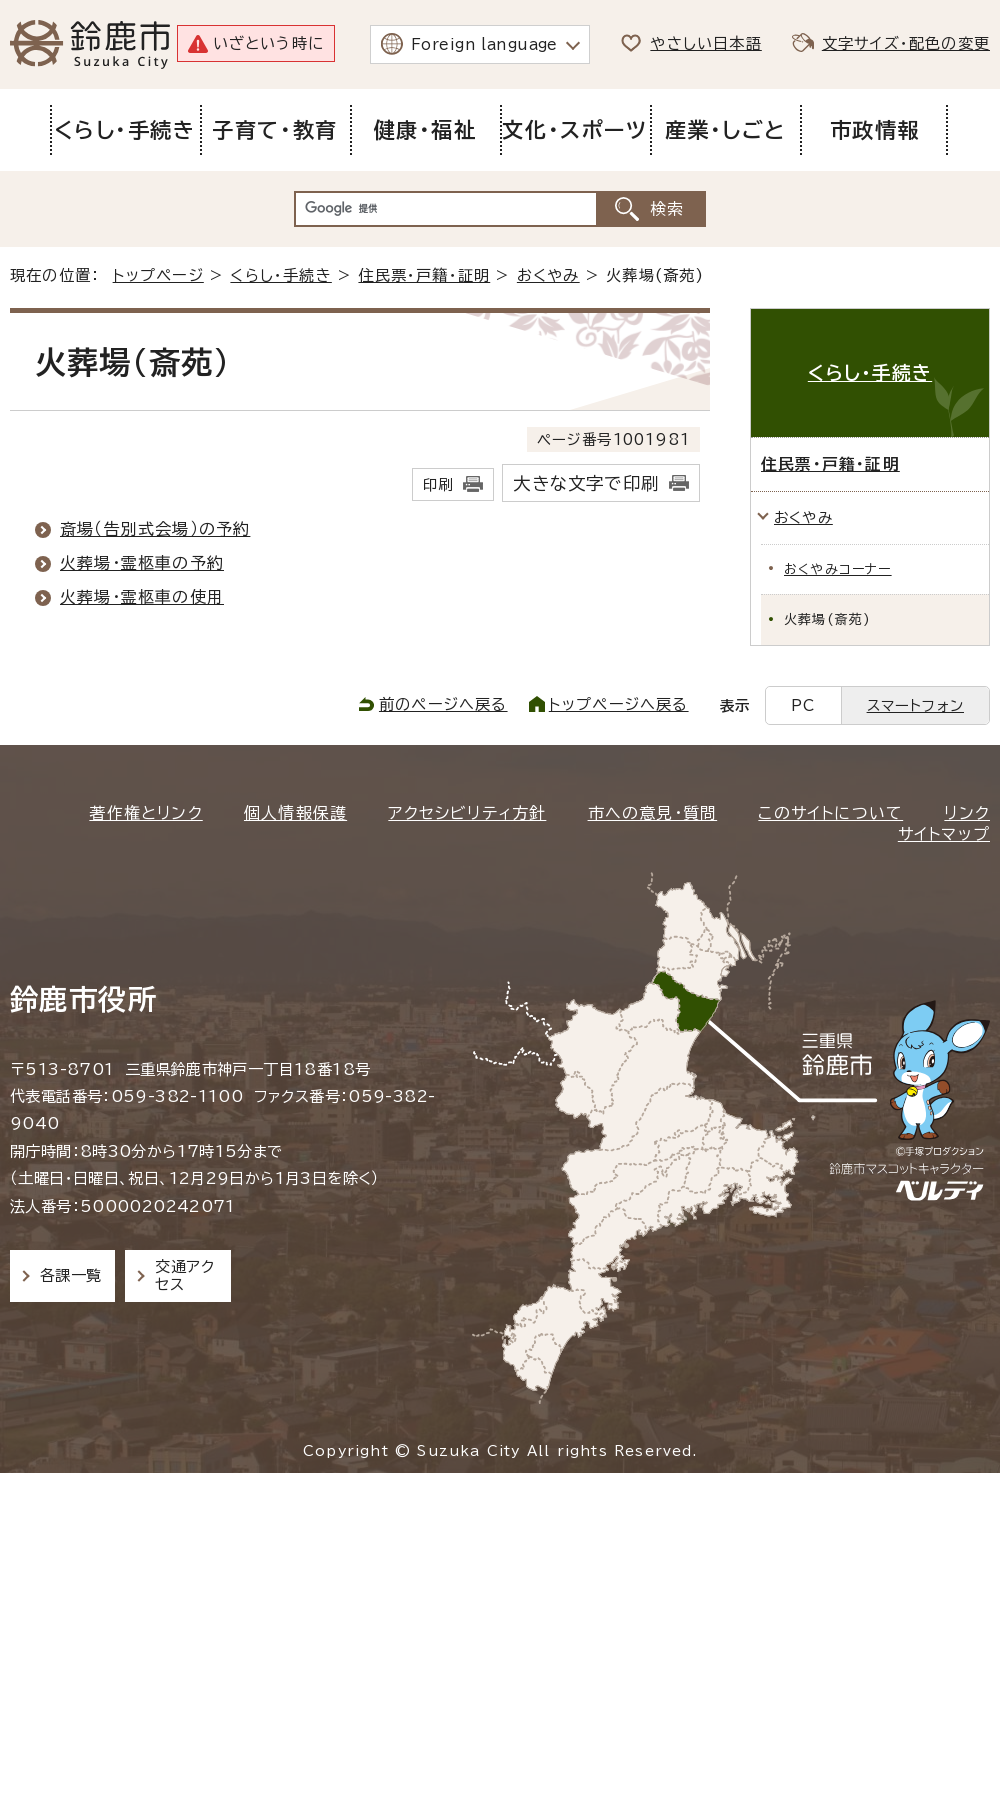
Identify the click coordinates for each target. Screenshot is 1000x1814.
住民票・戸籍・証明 (424, 275)
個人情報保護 (295, 813)
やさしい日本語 (705, 43)
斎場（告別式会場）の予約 (155, 529)
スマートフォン (915, 705)
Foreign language (484, 44)
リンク (967, 813)
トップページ (158, 275)
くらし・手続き (280, 275)
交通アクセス (184, 1275)
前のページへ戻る (443, 704)
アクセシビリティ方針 (467, 813)
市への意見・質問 (653, 813)
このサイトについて (830, 813)
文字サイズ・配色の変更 (906, 43)
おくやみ (548, 275)
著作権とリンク (145, 813)
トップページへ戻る (619, 704)
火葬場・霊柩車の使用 (142, 597)
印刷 (438, 484)
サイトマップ (944, 834)
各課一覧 (71, 1275)
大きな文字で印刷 (586, 483)
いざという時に (268, 43)
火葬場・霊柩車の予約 (142, 563)
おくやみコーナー (838, 569)
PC (803, 705)
